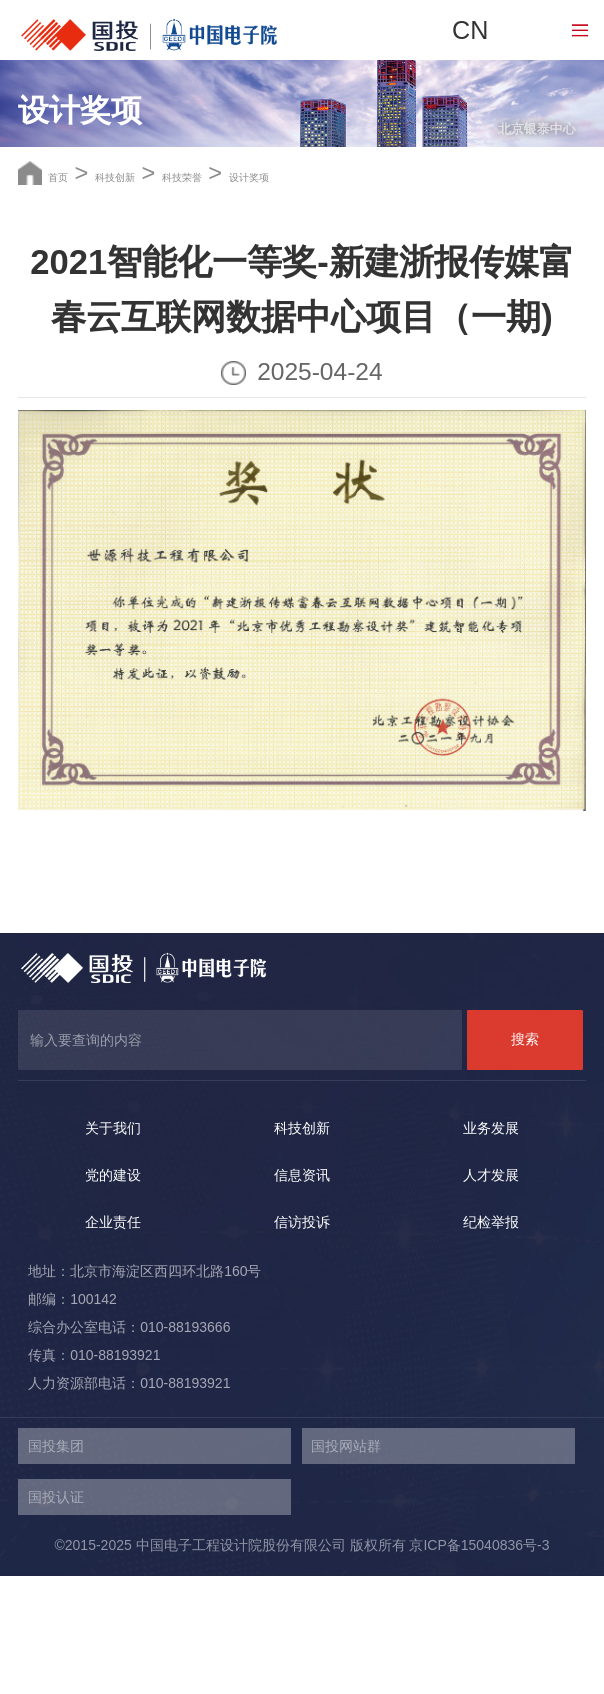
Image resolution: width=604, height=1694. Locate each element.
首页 (72, 291)
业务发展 (491, 1245)
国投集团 (56, 1564)
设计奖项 (417, 291)
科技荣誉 (294, 291)
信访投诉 (302, 1340)
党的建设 (113, 1292)
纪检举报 (491, 1340)
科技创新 (171, 291)
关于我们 (113, 1245)
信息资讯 (302, 1292)
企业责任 (113, 1340)
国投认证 (56, 1615)
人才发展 (491, 1292)
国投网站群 (346, 1564)
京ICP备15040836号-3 (479, 1663)
